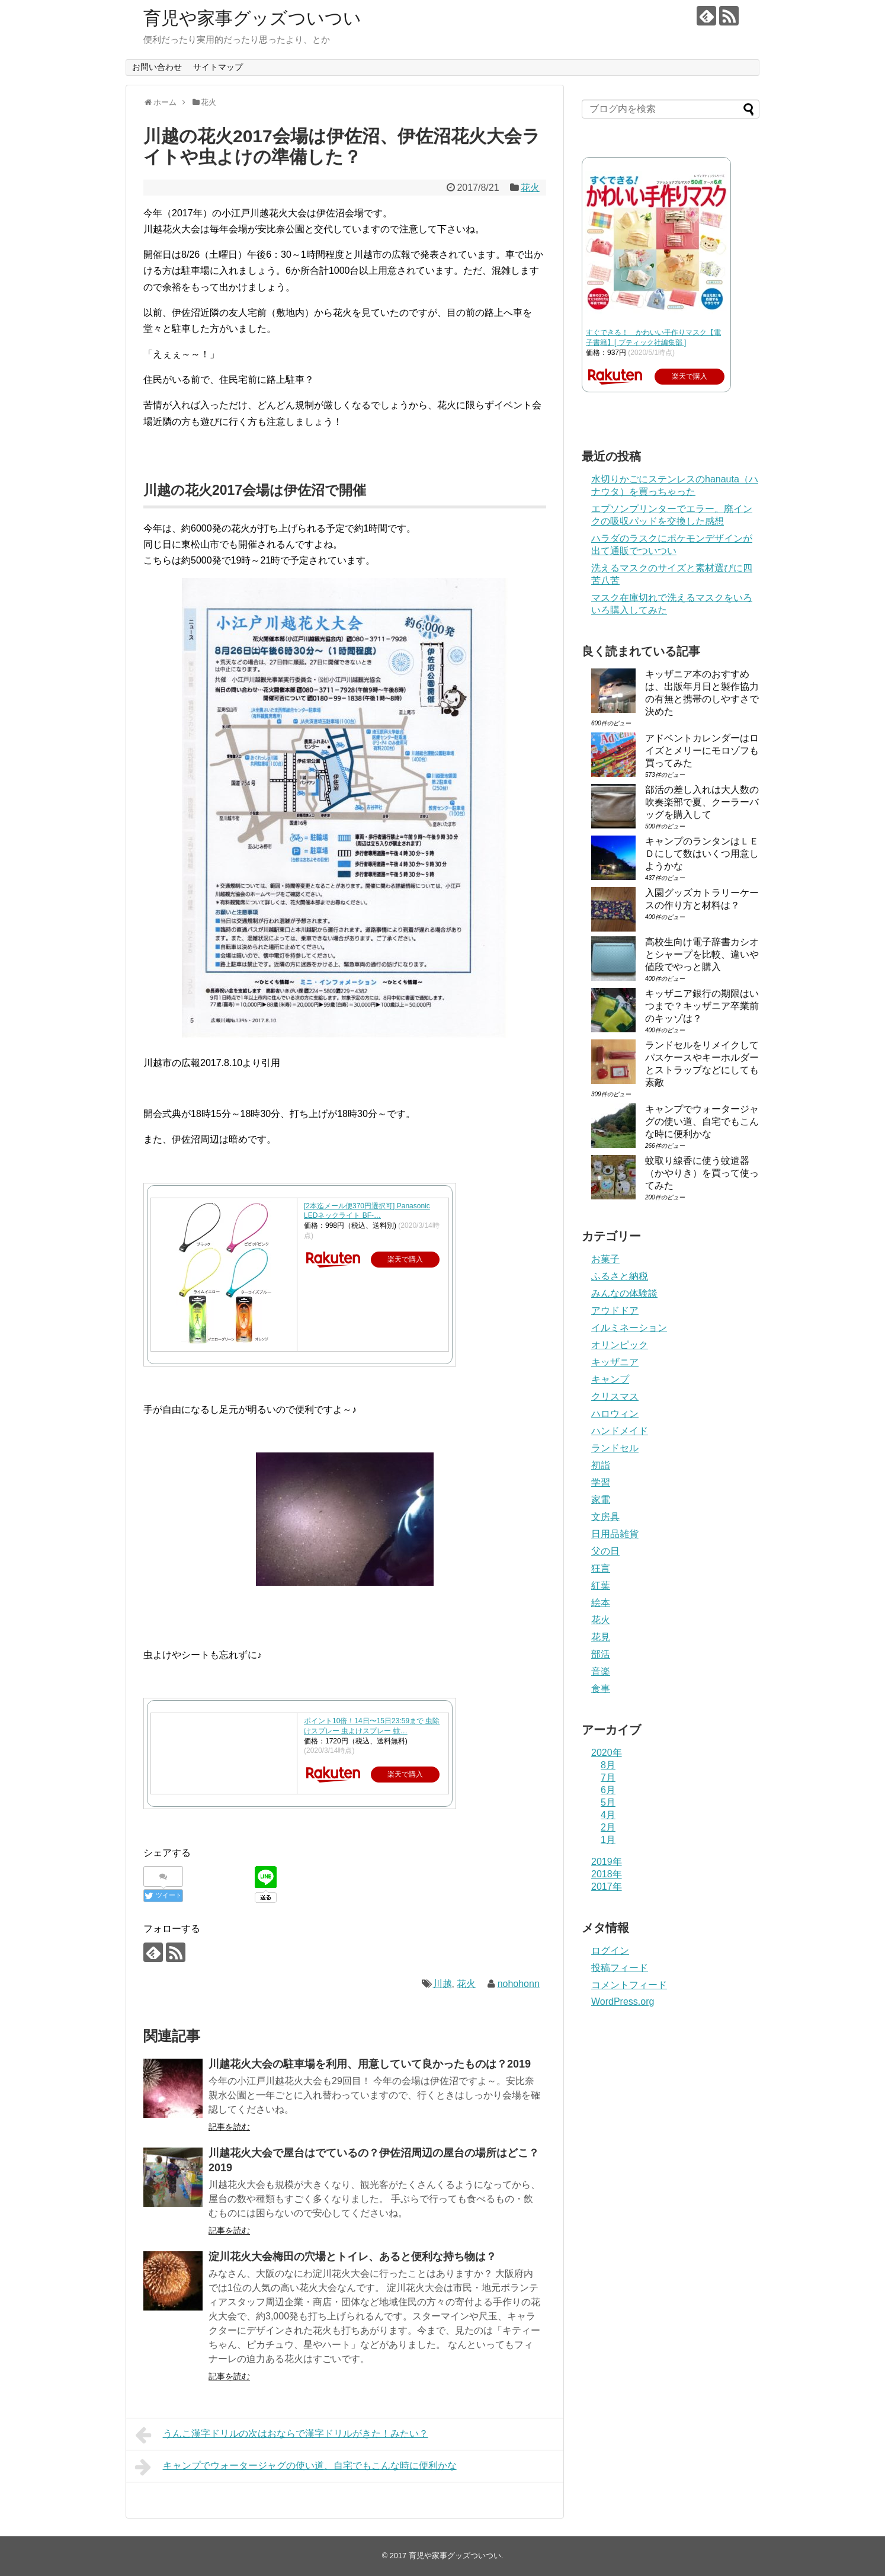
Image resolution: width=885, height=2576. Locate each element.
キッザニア (615, 1362)
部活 (600, 1654)
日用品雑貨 (615, 1534)
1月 (608, 1840)
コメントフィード (629, 1985)
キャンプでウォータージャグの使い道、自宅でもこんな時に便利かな (296, 2466)
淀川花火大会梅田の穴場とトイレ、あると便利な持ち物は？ (352, 2257)
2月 (608, 1827)
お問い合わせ (157, 67)
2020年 (606, 1753)
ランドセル (615, 1448)
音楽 (600, 1671)
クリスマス (615, 1396)
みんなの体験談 (624, 1293)
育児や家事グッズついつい (252, 18)
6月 (608, 1790)
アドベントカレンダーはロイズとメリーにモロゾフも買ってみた (702, 750)
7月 (608, 1777)
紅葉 (600, 1585)
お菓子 (605, 1259)
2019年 (606, 1862)
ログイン (610, 1950)
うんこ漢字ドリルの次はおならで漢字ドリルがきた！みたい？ (281, 2434)
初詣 (600, 1465)
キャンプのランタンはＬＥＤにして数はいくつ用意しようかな (702, 853)
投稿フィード (619, 1968)
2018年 (606, 1874)
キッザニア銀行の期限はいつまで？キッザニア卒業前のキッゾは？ (702, 1005)
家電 (600, 1500)
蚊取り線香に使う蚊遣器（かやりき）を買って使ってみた (702, 1173)
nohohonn (519, 1984)
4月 (608, 1815)
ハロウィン (615, 1414)
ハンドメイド (619, 1431)
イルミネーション (629, 1328)
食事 (600, 1689)
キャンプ (610, 1379)
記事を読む (229, 2127)
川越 (442, 1984)
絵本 (600, 1603)
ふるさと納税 (619, 1276)
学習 (600, 1482)
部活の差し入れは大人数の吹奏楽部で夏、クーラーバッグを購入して (702, 802)
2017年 (606, 1886)
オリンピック (619, 1345)
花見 (600, 1637)
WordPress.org (622, 2001)
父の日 (605, 1551)
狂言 (600, 1568)
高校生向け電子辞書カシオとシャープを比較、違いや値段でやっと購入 (702, 954)
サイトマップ (218, 67)
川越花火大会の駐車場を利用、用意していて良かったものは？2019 (370, 2064)
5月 (608, 1802)
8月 (608, 1765)
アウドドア (615, 1310)
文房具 (605, 1517)
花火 (530, 188)
